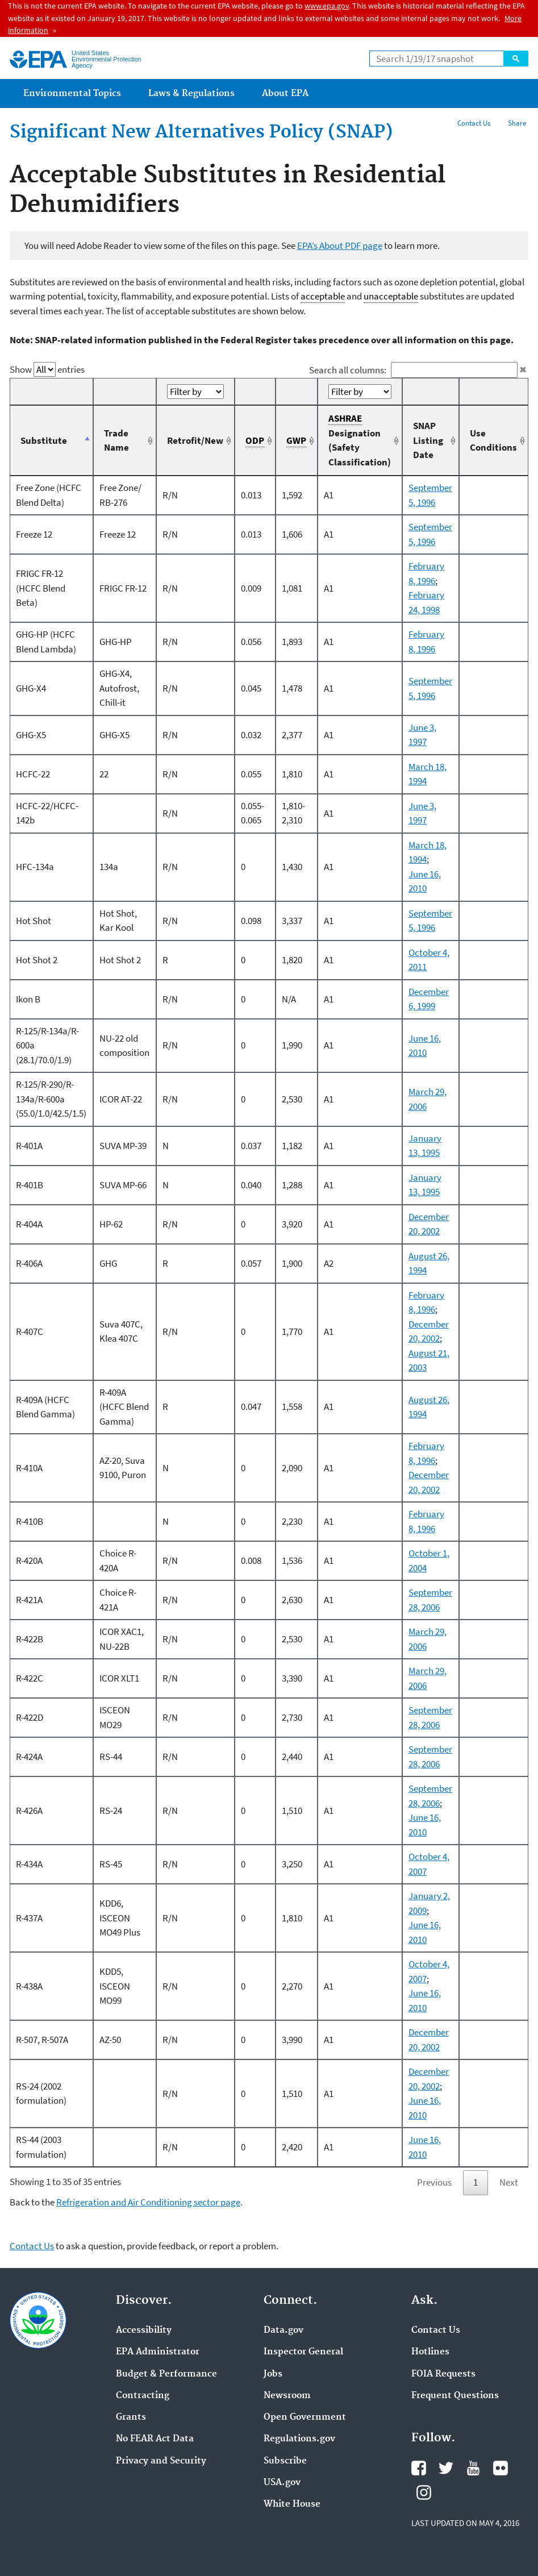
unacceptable (391, 296)
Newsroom (287, 2396)
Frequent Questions (455, 2396)
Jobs (273, 2374)
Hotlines (430, 2352)
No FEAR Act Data (155, 2439)
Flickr (500, 2468)
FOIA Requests (443, 2374)
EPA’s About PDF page (339, 245)
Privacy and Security (161, 2461)
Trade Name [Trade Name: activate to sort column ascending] (116, 440)
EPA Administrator (157, 2352)
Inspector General (303, 2352)
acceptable (323, 296)
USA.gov (282, 2483)
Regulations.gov (299, 2439)
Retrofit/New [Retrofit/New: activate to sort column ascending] (195, 440)
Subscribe (285, 2461)
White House (292, 2504)
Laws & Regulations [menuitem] (191, 93)
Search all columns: (413, 370)
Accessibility (144, 2330)
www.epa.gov (327, 6)
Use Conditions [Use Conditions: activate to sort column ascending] (493, 440)
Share (517, 123)
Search (515, 58)
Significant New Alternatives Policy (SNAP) (201, 132)
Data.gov (283, 2330)
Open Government (305, 2417)
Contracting (142, 2396)
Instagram (423, 2492)
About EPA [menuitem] (285, 93)
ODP (254, 440)
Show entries (47, 369)
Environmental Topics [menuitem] (72, 93)
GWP (296, 440)
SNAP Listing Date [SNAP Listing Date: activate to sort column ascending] (428, 440)
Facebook (418, 2468)
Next (508, 2182)
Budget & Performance (166, 2374)
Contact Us (473, 123)
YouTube (473, 2468)
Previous (434, 2182)
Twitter (446, 2468)
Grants (131, 2417)
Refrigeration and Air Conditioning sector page (148, 2202)
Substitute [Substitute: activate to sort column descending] (43, 440)
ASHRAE (345, 418)
